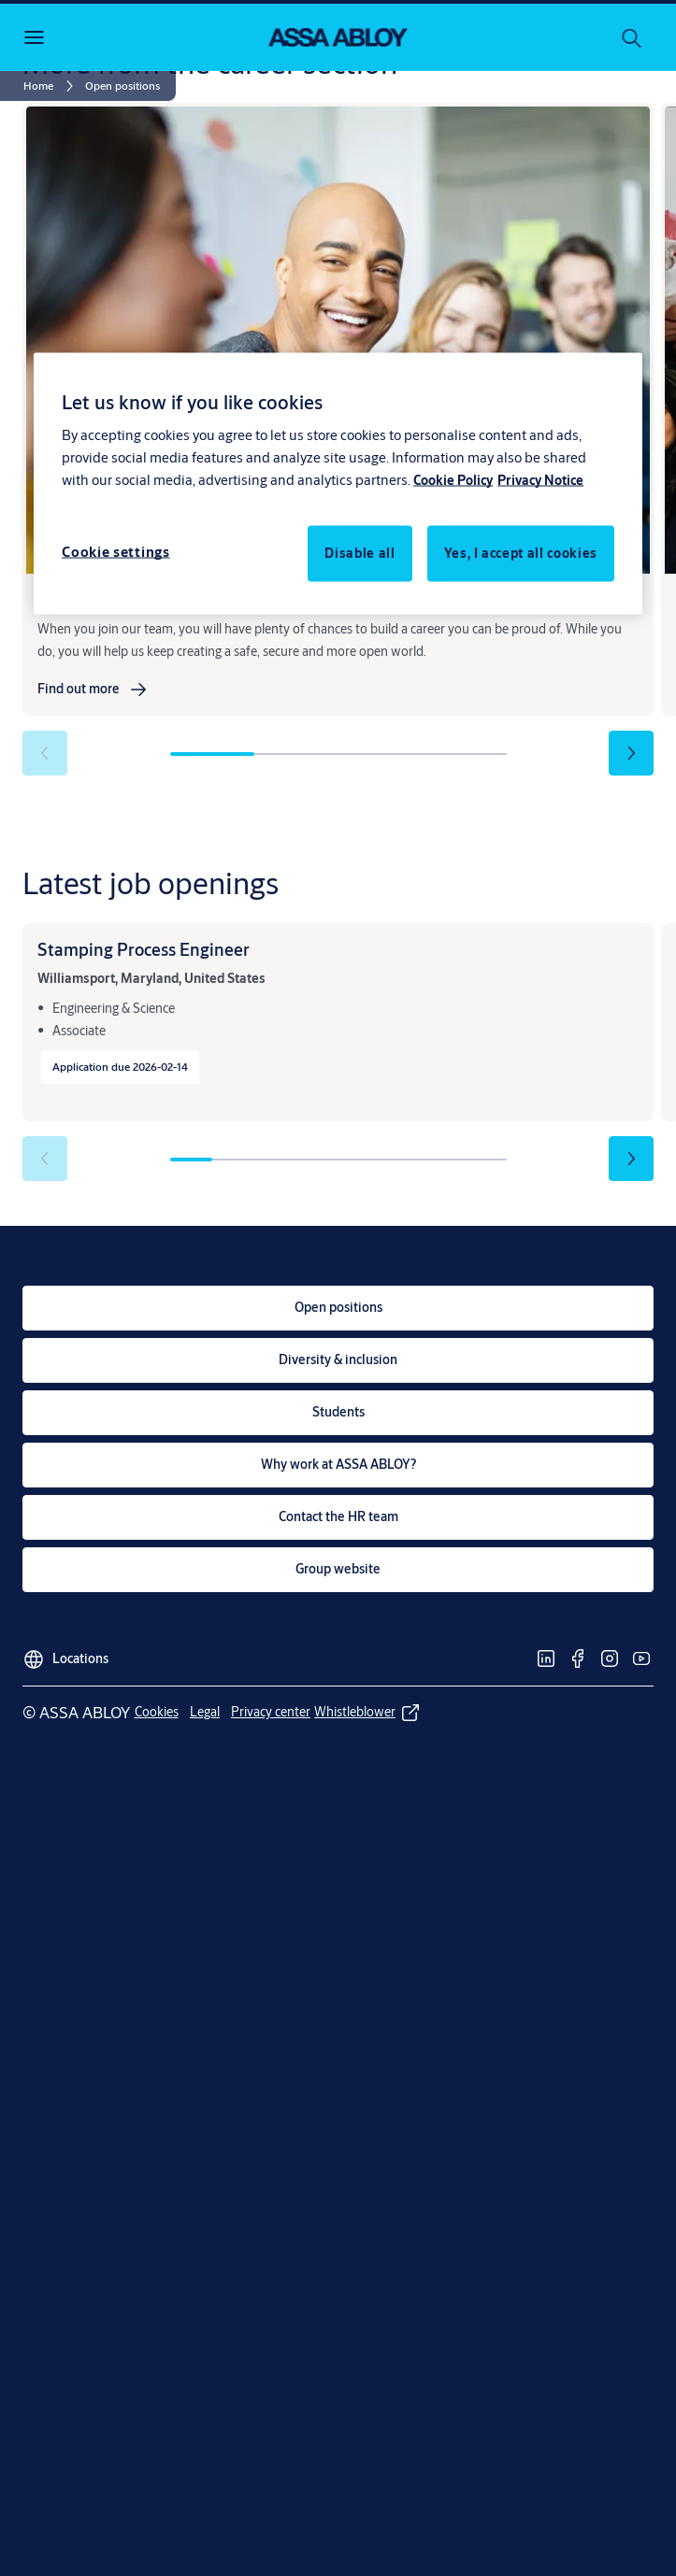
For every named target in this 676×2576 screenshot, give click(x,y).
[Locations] (65, 1654)
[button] (122, 86)
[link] (51, 86)
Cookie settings (116, 552)
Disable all (359, 553)
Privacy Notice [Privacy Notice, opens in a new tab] (540, 480)
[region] (338, 483)
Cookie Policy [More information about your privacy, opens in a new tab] (453, 480)
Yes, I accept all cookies (520, 553)
